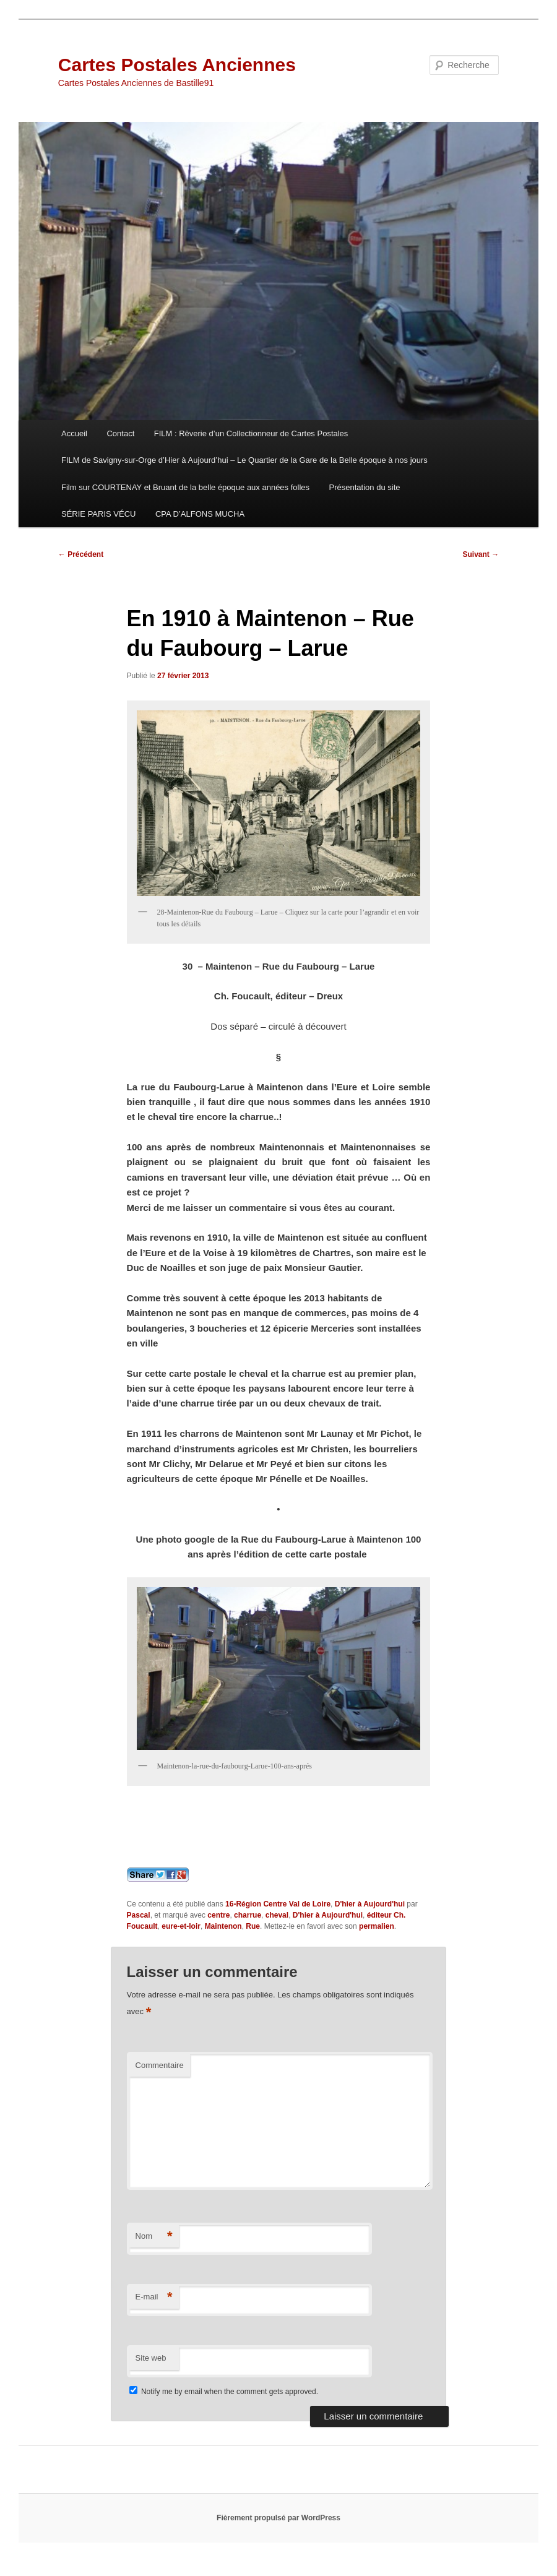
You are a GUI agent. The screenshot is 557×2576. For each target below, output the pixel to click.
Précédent (80, 554)
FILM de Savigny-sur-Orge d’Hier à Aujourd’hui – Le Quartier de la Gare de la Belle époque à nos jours (244, 460)
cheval (277, 1915)
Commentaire (160, 2065)
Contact (120, 433)
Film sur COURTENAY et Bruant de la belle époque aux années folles (185, 487)
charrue (247, 1915)
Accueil (74, 433)
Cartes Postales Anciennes (177, 64)
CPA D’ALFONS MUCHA (199, 514)
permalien (376, 1926)
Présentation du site (364, 487)
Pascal (138, 1915)
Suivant (480, 554)
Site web (151, 2358)
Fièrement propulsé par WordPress (278, 2518)
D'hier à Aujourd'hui (370, 1904)
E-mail (154, 2297)
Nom (154, 2237)
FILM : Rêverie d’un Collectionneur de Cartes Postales (251, 433)
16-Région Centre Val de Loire (277, 1904)
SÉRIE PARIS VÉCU (98, 514)
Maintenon (223, 1926)
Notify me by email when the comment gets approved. (223, 2391)
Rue (253, 1926)
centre (218, 1915)
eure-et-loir (181, 1926)
